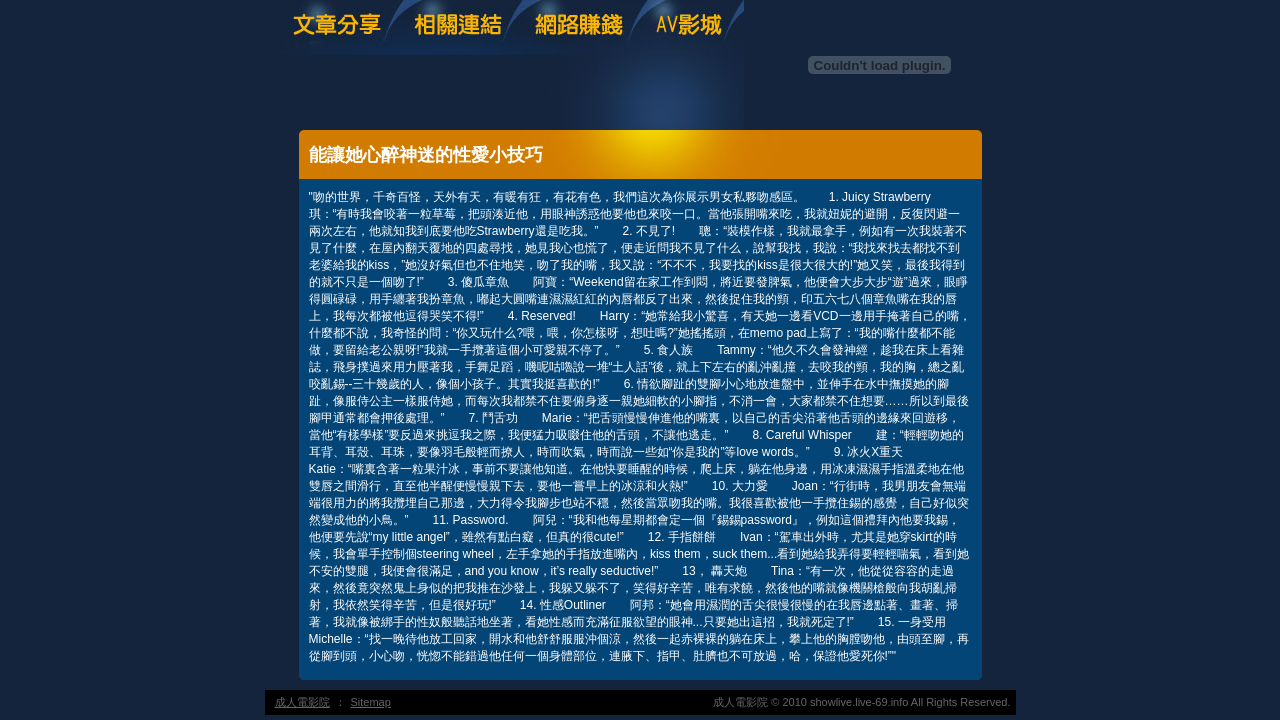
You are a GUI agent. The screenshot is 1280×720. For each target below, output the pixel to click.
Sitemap (371, 702)
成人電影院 (302, 702)
